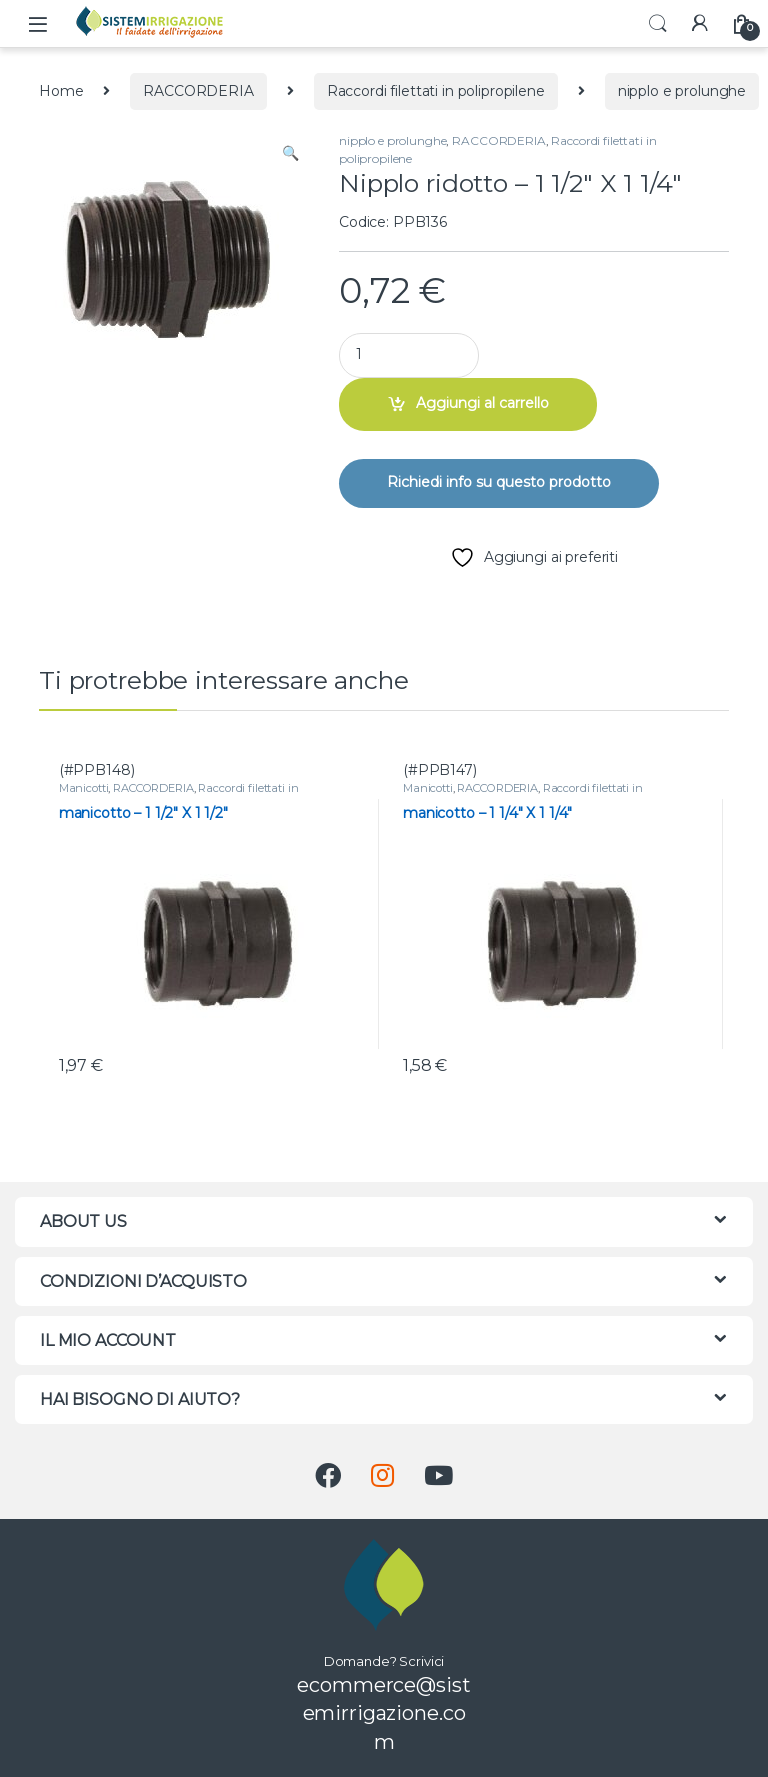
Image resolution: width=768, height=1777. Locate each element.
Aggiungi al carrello (482, 403)
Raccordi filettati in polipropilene (436, 91)
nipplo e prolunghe (682, 91)
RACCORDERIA (198, 91)
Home (61, 91)
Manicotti (84, 788)
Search (658, 24)
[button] (290, 154)
